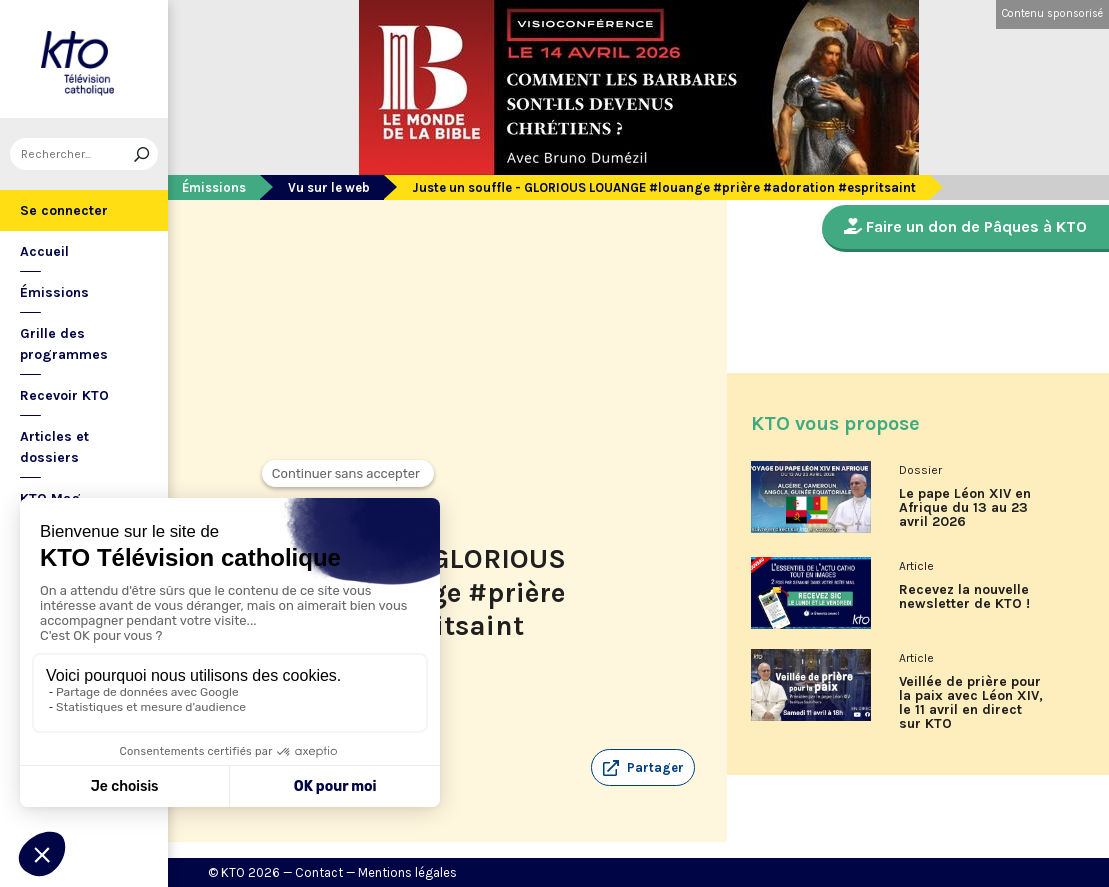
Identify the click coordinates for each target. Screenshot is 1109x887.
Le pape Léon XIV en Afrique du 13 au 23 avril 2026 (965, 508)
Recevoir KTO (64, 395)
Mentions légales (407, 872)
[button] (643, 768)
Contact (319, 872)
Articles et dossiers (54, 447)
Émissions (54, 292)
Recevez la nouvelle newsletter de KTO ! (964, 597)
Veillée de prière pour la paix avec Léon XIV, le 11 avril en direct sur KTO (971, 703)
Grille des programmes (64, 344)
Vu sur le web (329, 187)
